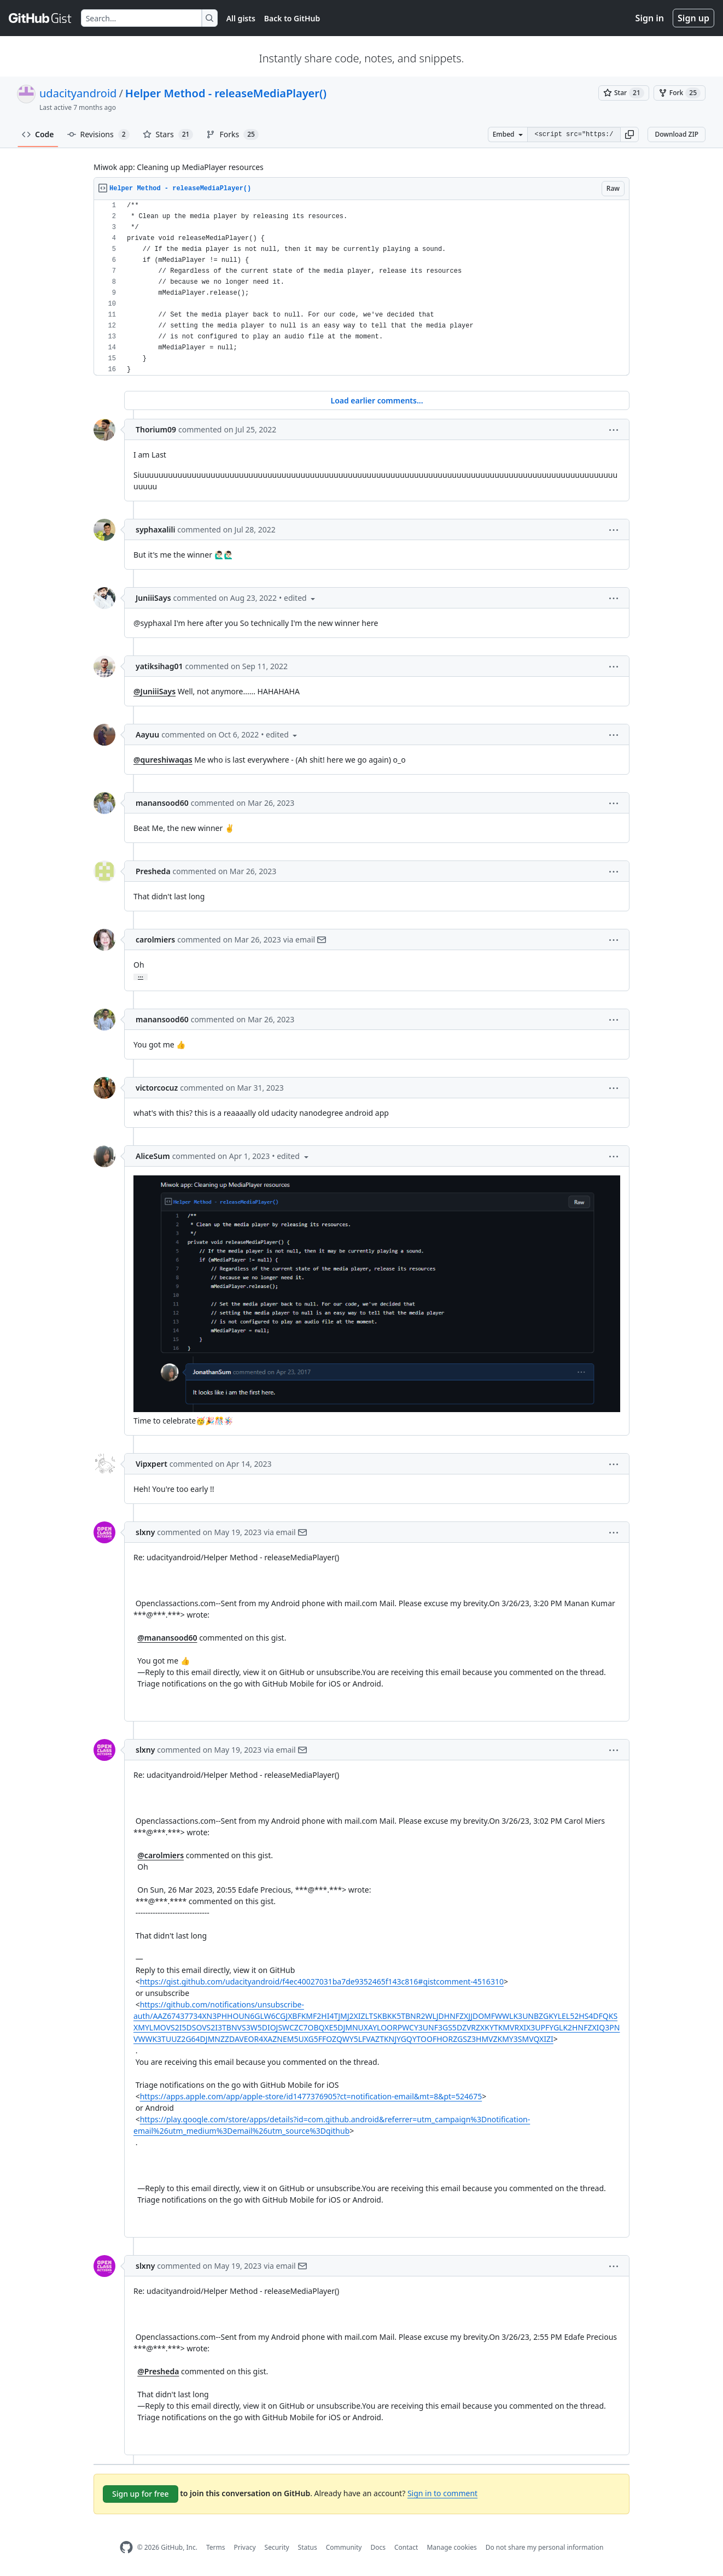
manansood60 (162, 803)
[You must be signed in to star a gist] (623, 93)
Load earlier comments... (376, 400)
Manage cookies (451, 2547)
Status (307, 2547)
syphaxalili (155, 529)
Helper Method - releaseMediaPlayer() (225, 93)
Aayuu (147, 734)
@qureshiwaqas (163, 759)
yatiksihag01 (159, 666)
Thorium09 (156, 429)
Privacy (245, 2547)
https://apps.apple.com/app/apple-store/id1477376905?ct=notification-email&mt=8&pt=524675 (311, 2096)
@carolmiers (160, 1855)
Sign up (693, 18)
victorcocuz (157, 1087)
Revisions (98, 134)
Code (38, 134)
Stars (168, 134)
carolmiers (155, 939)
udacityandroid (77, 93)
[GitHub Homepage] (126, 2547)
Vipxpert (151, 1464)
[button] (629, 134)
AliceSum (153, 1156)
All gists (240, 18)
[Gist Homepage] (40, 18)
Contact (406, 2547)
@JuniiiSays (154, 691)
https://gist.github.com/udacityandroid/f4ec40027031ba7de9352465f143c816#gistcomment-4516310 (322, 1981)
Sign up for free (140, 2494)
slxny (145, 1532)
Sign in (649, 18)
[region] (361, 288)
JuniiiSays (153, 598)
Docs (378, 2547)
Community (344, 2547)
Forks (232, 134)
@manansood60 (167, 1637)
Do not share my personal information (545, 2547)
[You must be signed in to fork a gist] (679, 93)
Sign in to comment (442, 2493)
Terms (215, 2547)
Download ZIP (676, 134)
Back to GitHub (292, 18)
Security (277, 2547)
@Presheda (158, 2371)
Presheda (153, 871)
